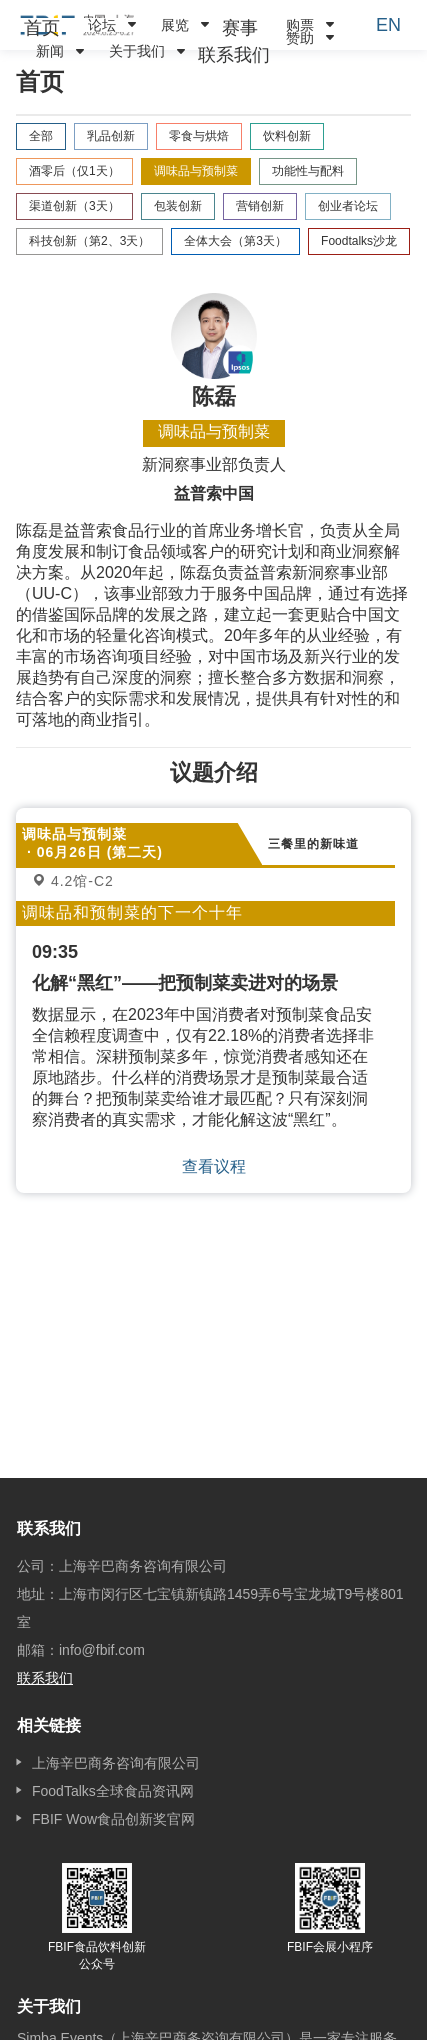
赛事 (240, 28)
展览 (175, 25)
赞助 (300, 38)
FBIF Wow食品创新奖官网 (113, 1819)
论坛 (102, 25)
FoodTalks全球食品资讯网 (113, 1791)
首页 (42, 28)
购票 (300, 25)
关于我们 (137, 51)
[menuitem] (42, 28)
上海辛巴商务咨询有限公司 (116, 1763)
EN (388, 25)
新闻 (50, 51)
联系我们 (234, 55)
